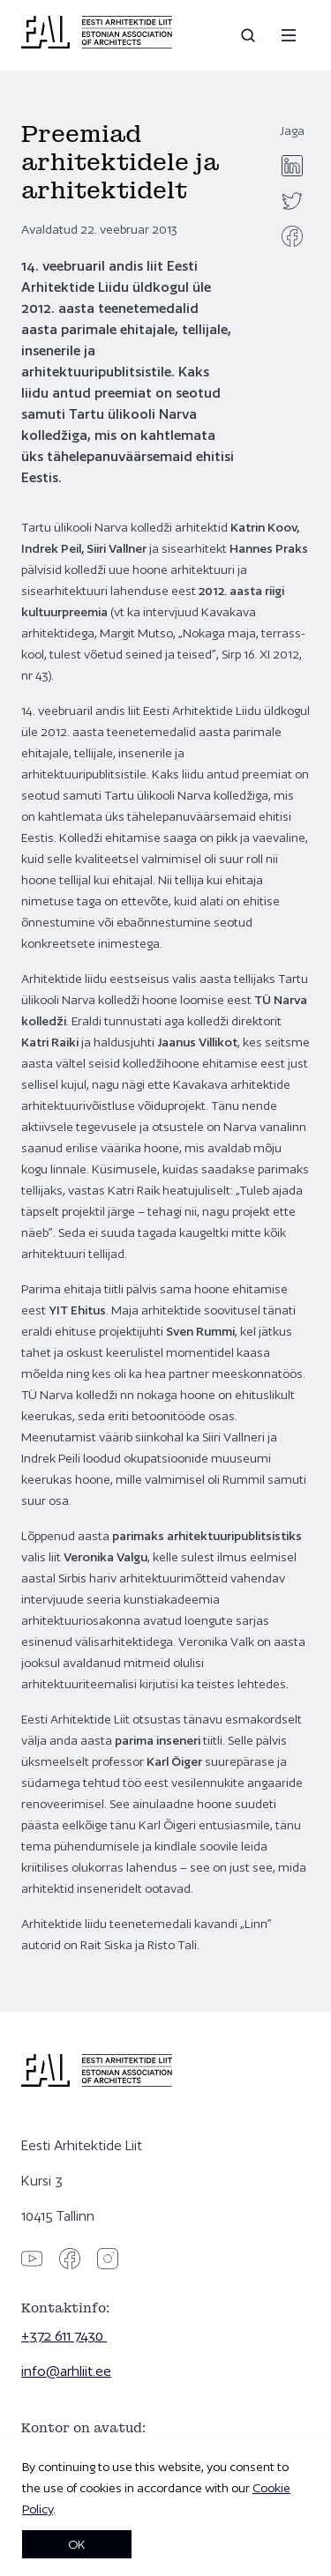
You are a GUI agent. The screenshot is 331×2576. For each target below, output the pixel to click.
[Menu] (288, 35)
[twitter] (292, 201)
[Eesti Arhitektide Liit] (96, 44)
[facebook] (292, 236)
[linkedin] (292, 165)
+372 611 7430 (64, 2335)
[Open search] (249, 35)
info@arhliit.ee (66, 2371)
